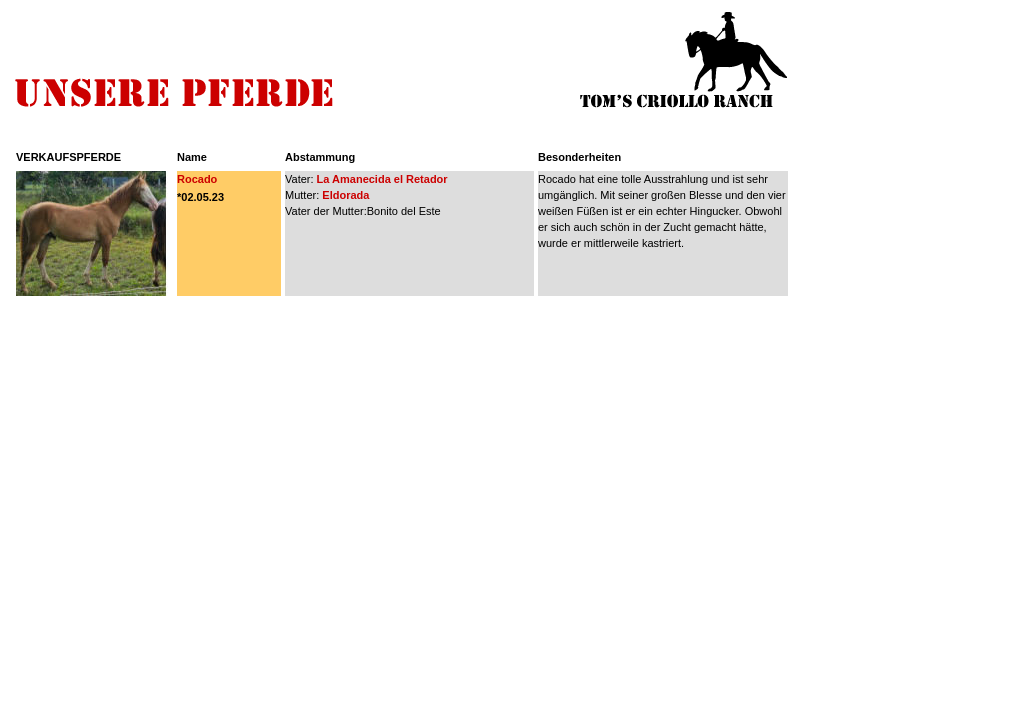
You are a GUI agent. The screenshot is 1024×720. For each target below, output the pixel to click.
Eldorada (345, 195)
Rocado (197, 179)
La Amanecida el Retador (381, 179)
